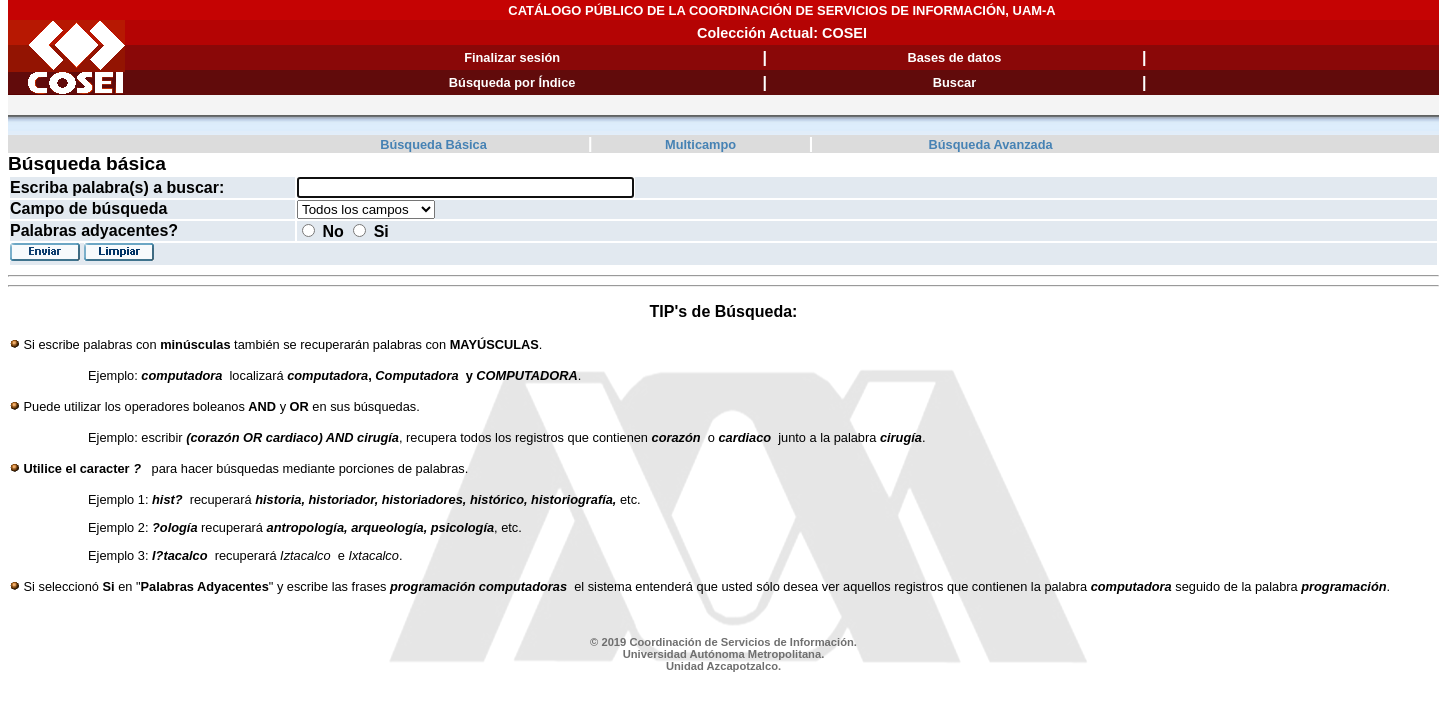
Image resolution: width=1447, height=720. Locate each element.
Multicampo (700, 144)
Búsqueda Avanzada (990, 144)
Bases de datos (955, 57)
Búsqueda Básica (433, 144)
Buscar (954, 82)
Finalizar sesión (512, 57)
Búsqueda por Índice (512, 82)
